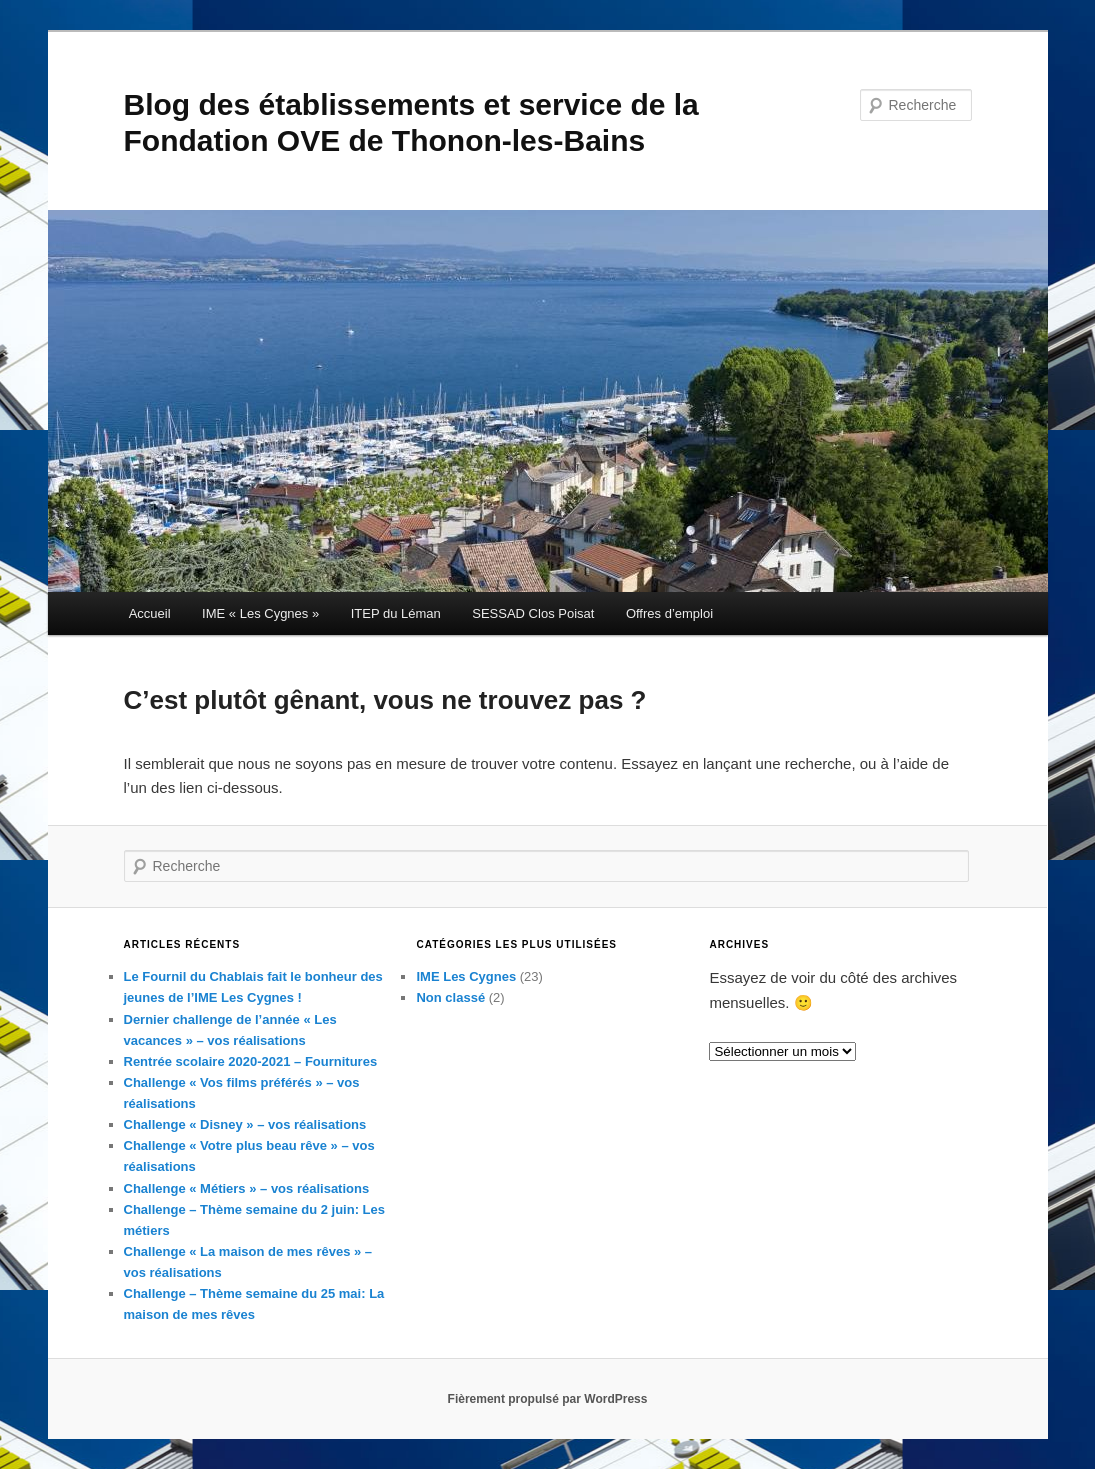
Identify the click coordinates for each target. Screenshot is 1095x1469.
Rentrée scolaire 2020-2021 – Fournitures (251, 1061)
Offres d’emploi (669, 613)
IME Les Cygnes (466, 976)
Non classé (450, 997)
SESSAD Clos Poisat (533, 613)
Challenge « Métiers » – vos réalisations (247, 1188)
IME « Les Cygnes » (260, 613)
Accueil (150, 613)
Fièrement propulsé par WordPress (548, 1399)
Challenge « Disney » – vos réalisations (245, 1124)
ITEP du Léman (396, 613)
